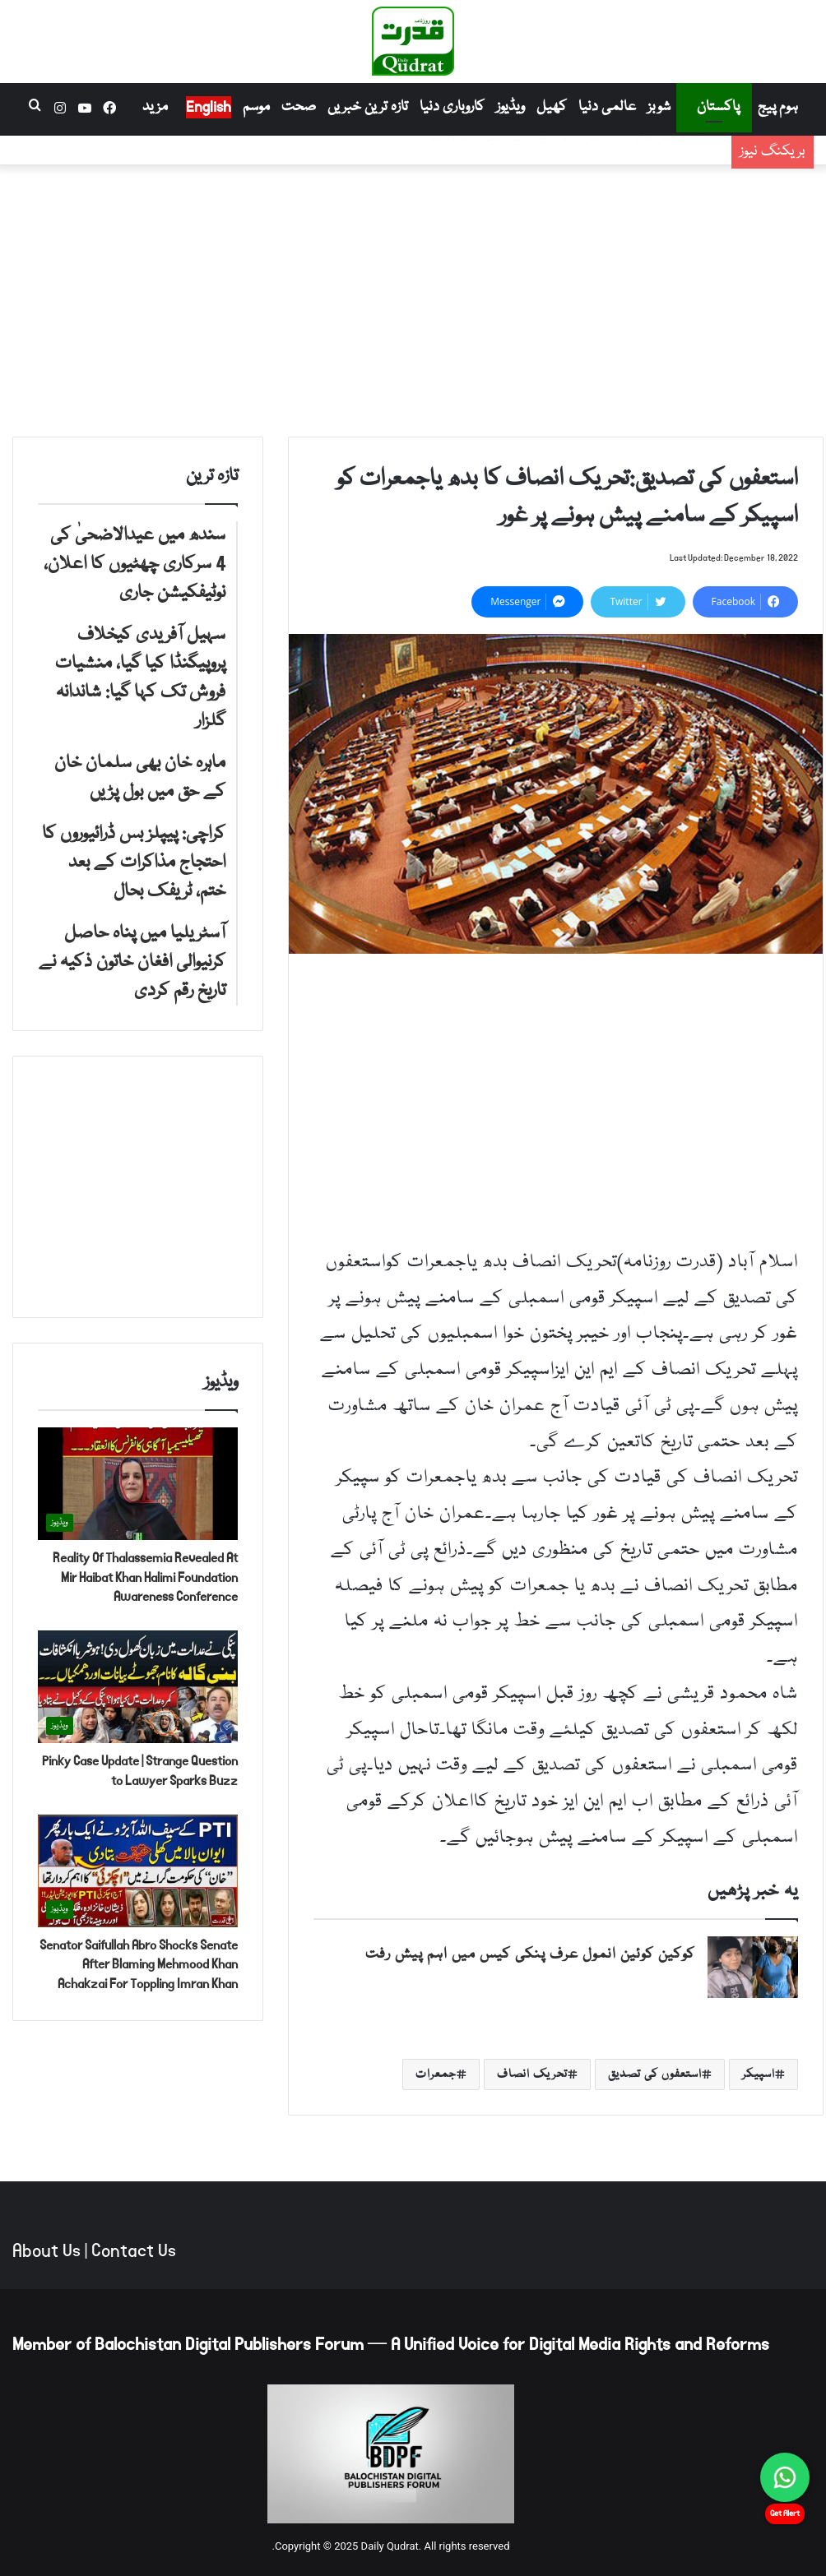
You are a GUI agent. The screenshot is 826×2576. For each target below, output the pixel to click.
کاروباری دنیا (452, 107)
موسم (256, 107)
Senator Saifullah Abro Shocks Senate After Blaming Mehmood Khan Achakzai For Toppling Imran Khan (138, 1964)
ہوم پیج (778, 107)
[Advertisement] (413, 297)
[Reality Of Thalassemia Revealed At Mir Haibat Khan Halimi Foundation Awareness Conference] (138, 1483)
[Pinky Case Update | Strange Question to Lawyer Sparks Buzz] (138, 1686)
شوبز (659, 107)
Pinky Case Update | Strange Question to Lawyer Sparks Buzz (140, 1770)
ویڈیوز (510, 107)
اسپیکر (758, 2074)
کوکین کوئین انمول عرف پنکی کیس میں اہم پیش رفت (530, 1955)
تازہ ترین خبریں (367, 107)
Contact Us (133, 2251)
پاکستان (718, 107)
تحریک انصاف (532, 2074)
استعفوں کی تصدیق (655, 2074)
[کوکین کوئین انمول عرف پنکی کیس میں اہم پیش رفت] (753, 1967)
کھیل (551, 107)
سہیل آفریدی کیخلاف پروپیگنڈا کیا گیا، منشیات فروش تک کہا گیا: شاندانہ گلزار (474, 164)
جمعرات (436, 2074)
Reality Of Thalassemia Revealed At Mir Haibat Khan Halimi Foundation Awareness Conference (145, 1577)
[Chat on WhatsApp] (785, 2477)
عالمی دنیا (607, 107)
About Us (46, 2251)
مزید (155, 107)
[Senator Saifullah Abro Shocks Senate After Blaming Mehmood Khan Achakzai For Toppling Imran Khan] (138, 1871)
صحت (298, 107)
